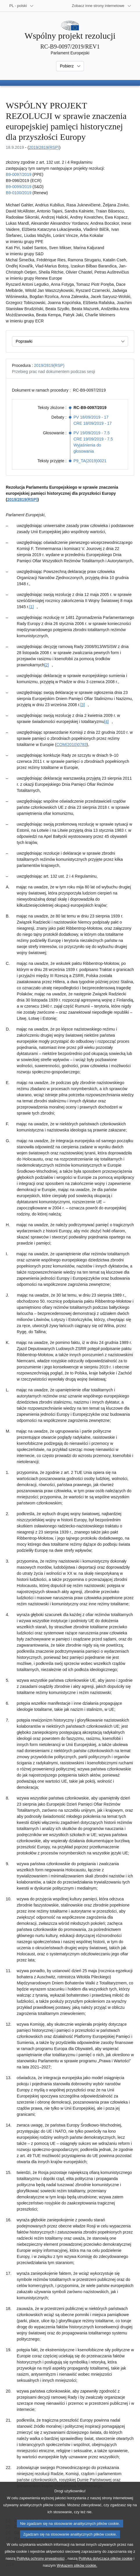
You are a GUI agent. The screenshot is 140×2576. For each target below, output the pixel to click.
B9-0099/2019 (18, 186)
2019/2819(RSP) (44, 147)
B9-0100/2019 (18, 192)
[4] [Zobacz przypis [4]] (106, 721)
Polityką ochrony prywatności (40, 2568)
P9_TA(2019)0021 (89, 460)
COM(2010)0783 (71, 744)
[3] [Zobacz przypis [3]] (82, 704)
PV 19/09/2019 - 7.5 (91, 433)
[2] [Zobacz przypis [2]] (46, 665)
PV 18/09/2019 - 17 (91, 417)
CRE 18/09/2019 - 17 (92, 423)
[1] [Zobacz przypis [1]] (31, 606)
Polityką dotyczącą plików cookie (106, 2568)
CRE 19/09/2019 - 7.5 (93, 439)
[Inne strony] (101, 6)
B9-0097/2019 (18, 174)
